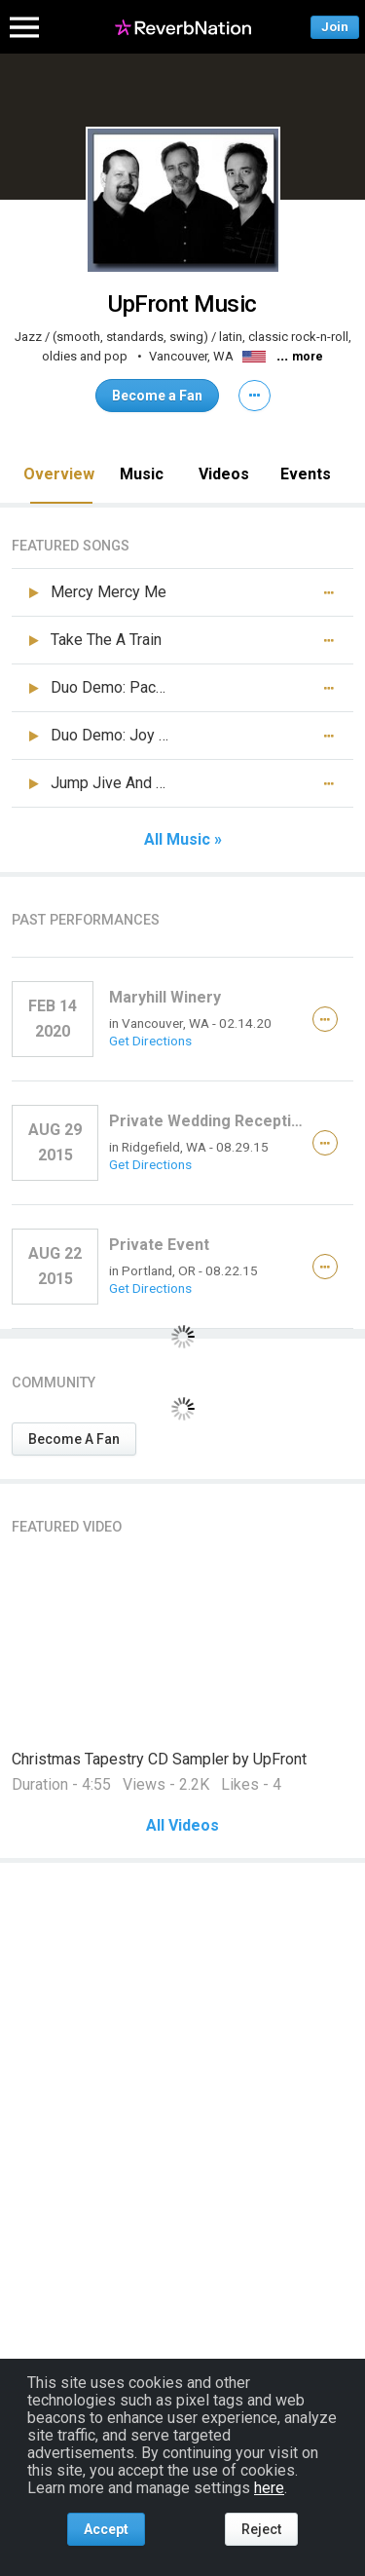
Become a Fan (157, 395)
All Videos (182, 1826)
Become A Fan (74, 1439)
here (269, 2488)
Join (334, 26)
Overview (58, 474)
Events (305, 474)
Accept (106, 2529)
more (307, 356)
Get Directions (150, 1040)
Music (142, 474)
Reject (261, 2529)
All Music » (183, 840)
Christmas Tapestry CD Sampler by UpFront (159, 1759)
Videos (224, 474)
